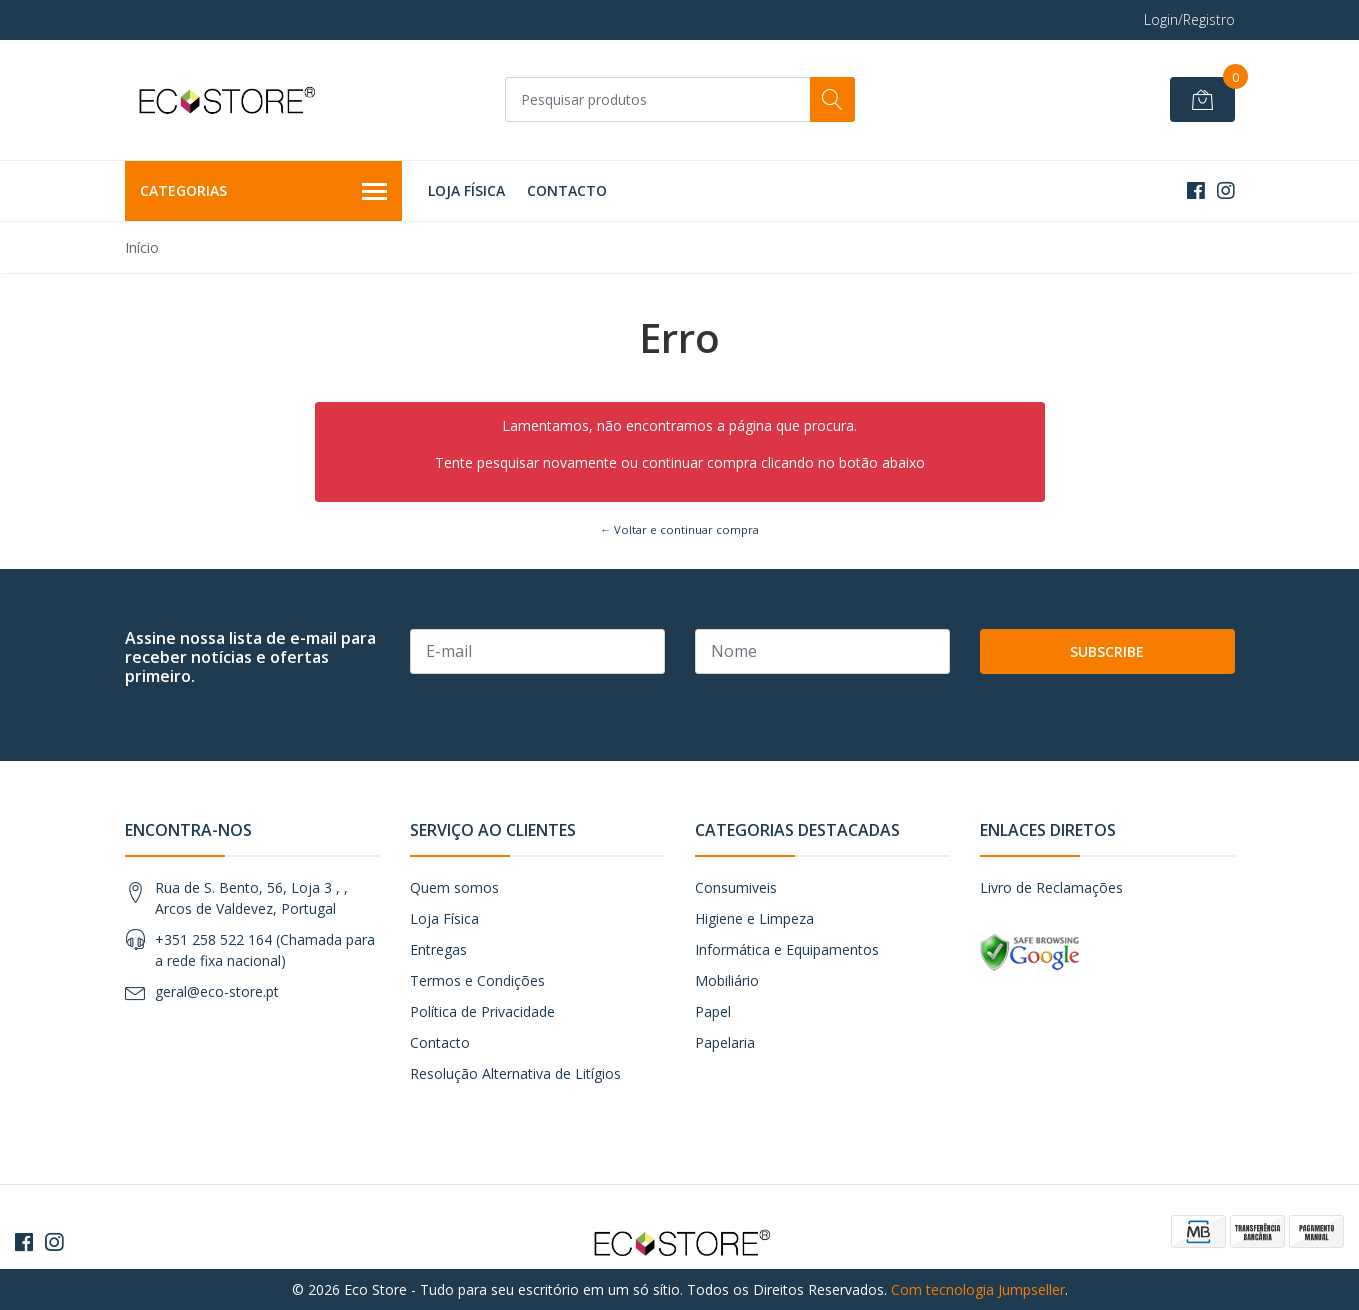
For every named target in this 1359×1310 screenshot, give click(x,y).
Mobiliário (727, 980)
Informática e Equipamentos (787, 949)
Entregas (438, 949)
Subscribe (1107, 651)
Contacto (567, 190)
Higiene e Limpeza (754, 918)
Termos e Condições (477, 980)
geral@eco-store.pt (217, 991)
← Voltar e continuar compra (679, 529)
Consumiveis (736, 887)
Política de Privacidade (482, 1011)
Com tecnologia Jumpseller (978, 1289)
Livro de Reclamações (1051, 887)
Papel (713, 1011)
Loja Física (466, 190)
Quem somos (454, 887)
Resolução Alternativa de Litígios (515, 1073)
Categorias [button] (264, 192)
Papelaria (725, 1042)
